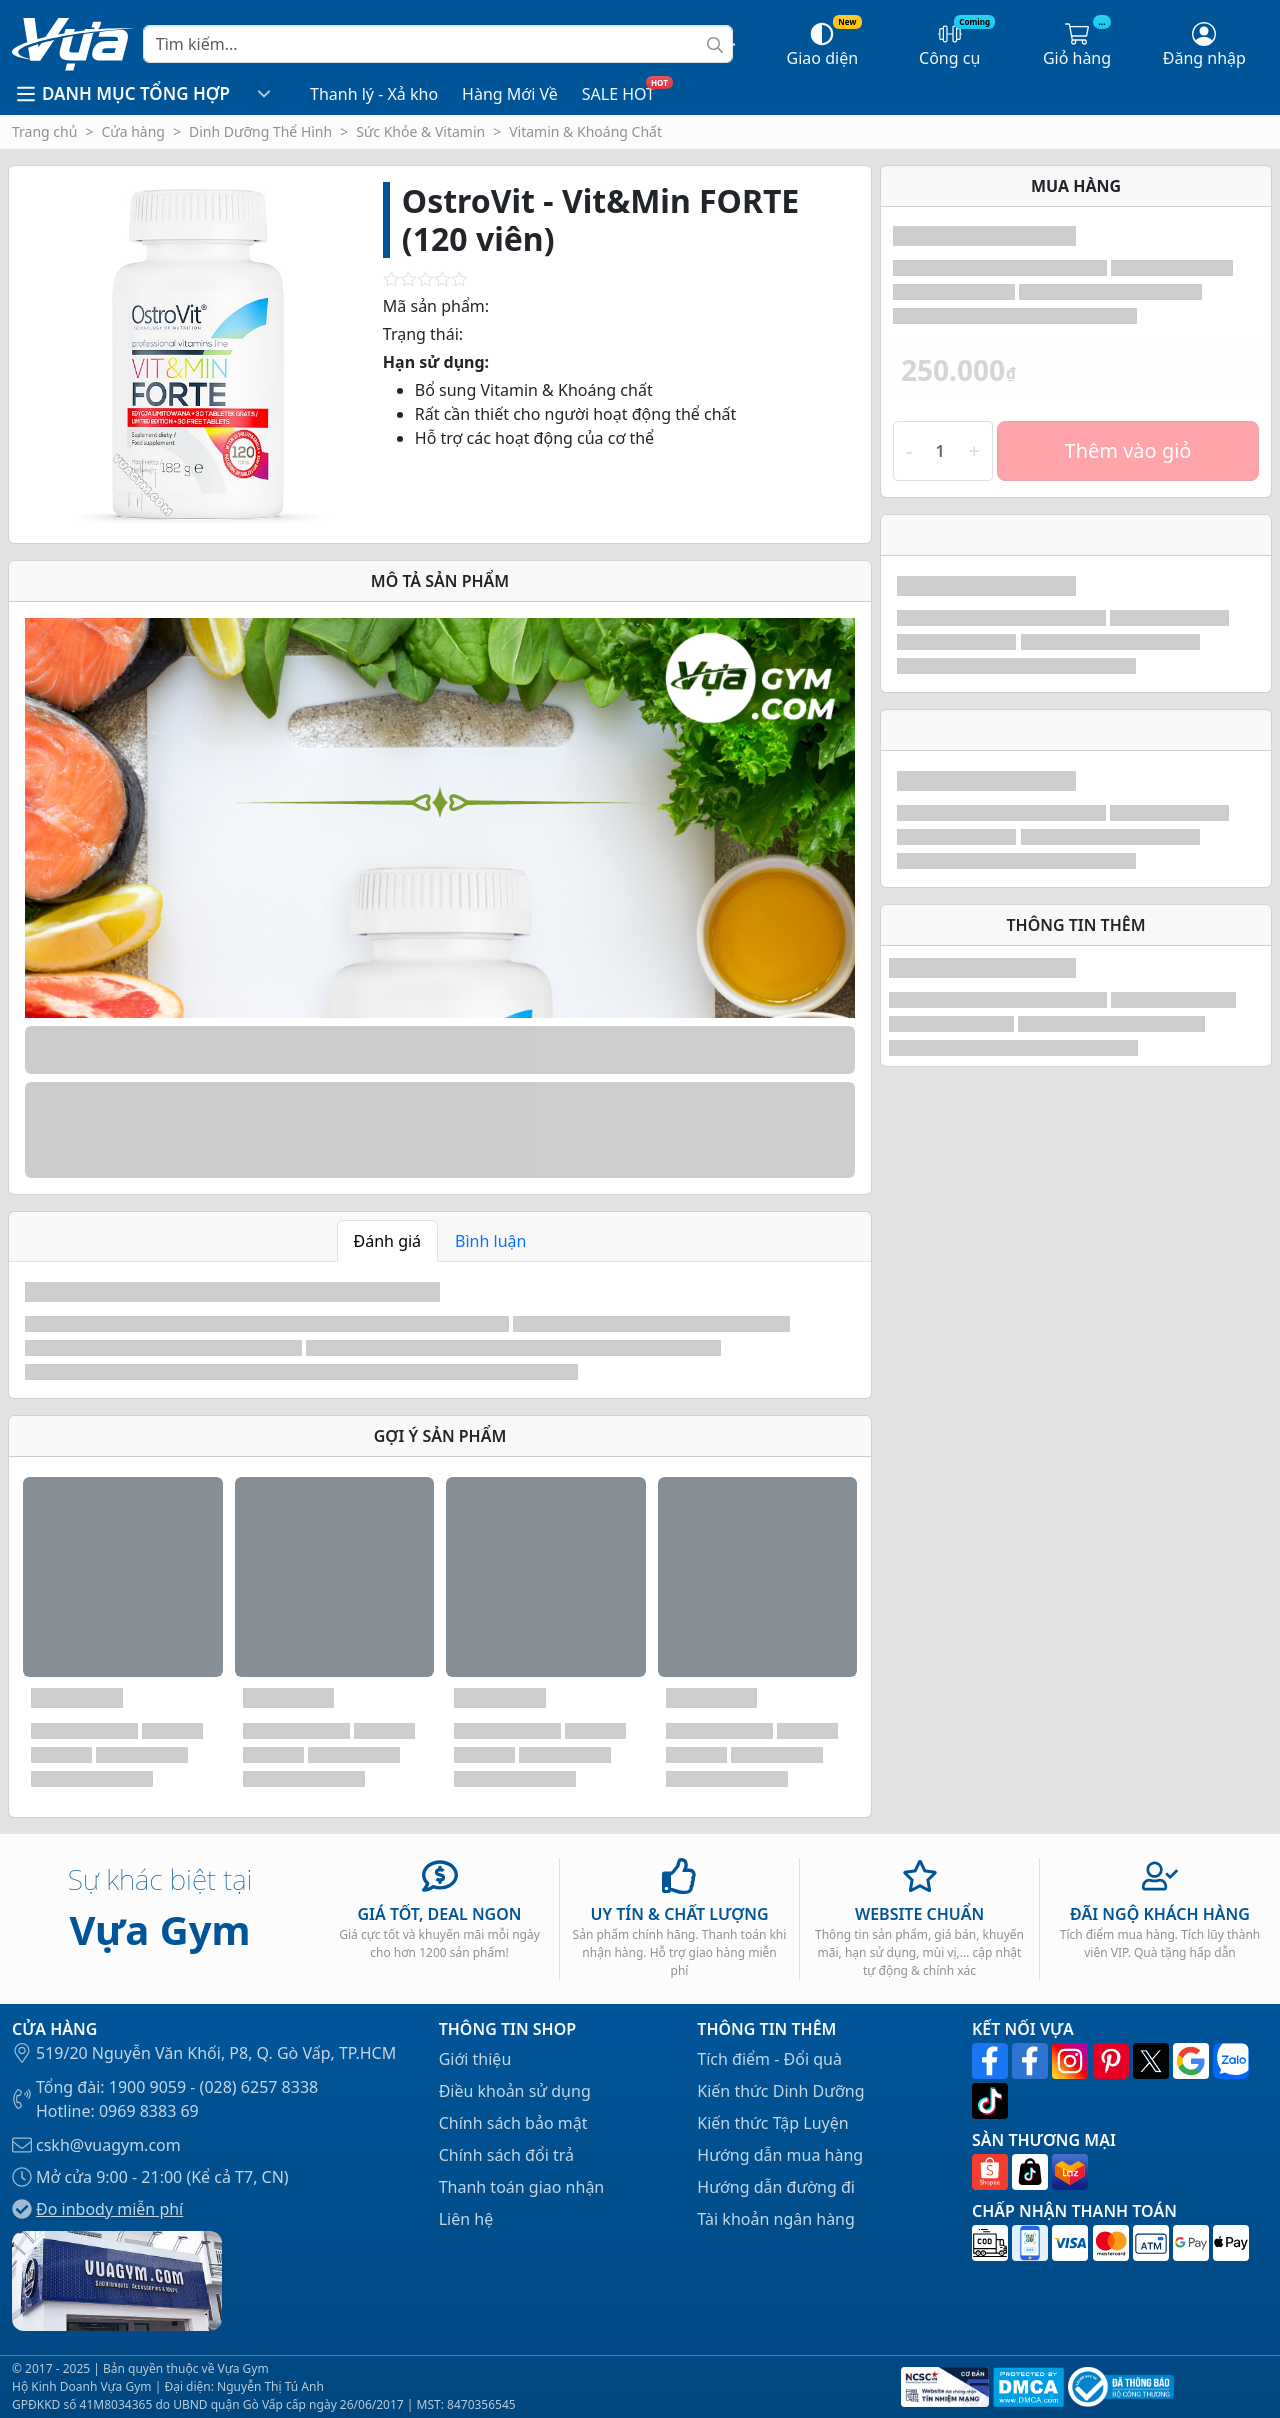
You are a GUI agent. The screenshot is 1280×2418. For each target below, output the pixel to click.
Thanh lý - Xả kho (374, 94)
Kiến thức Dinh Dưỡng (780, 2091)
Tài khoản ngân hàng (776, 2219)
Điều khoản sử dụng (515, 2091)
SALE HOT (618, 94)
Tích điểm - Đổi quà (769, 2059)
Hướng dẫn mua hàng (780, 2155)
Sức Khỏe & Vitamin (420, 131)
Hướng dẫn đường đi (776, 2187)
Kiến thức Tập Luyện (772, 2123)
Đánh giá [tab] (388, 1241)
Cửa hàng (133, 131)
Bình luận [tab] (490, 1241)
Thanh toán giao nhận (522, 2187)
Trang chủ (44, 131)
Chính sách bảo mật (513, 2123)
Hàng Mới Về (510, 94)
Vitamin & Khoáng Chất (585, 131)
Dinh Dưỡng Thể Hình (260, 131)
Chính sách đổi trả (506, 2155)
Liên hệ (466, 2219)
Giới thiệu (475, 2059)
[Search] (438, 44)
